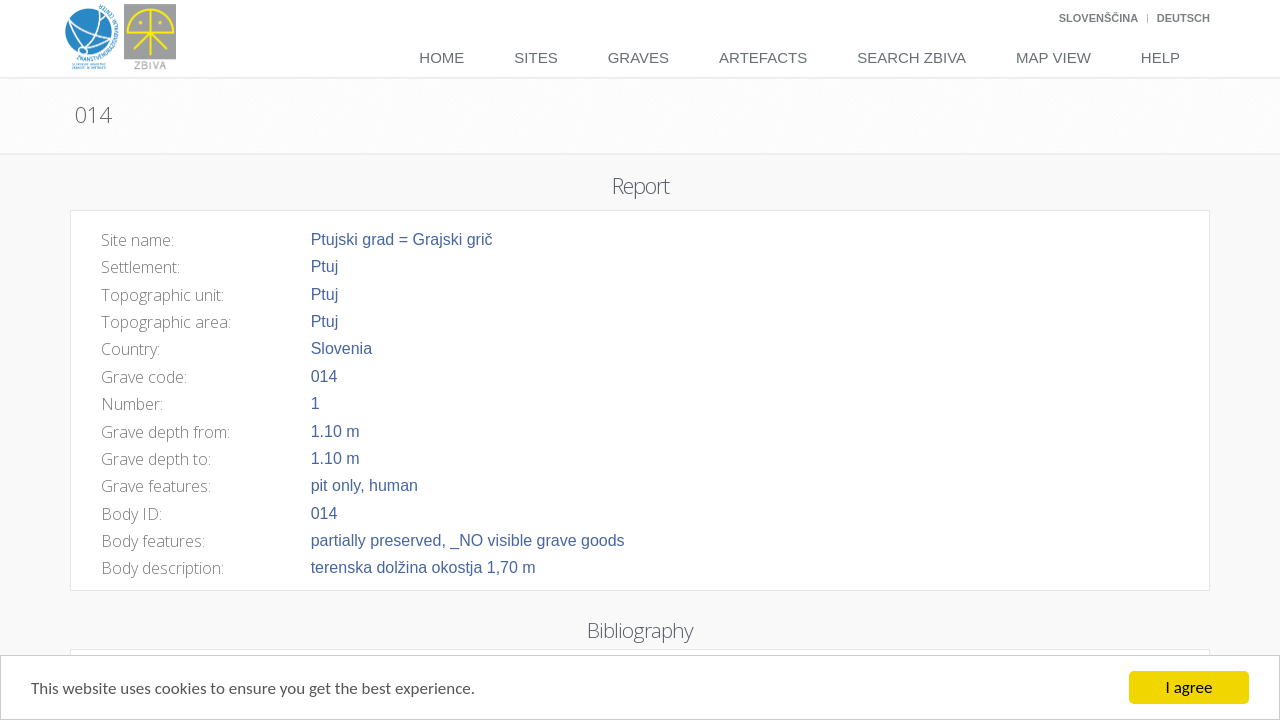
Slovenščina (1098, 18)
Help (1160, 57)
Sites (535, 57)
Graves (638, 57)
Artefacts (763, 57)
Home (441, 57)
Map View (1053, 57)
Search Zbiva (911, 57)
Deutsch (1183, 18)
